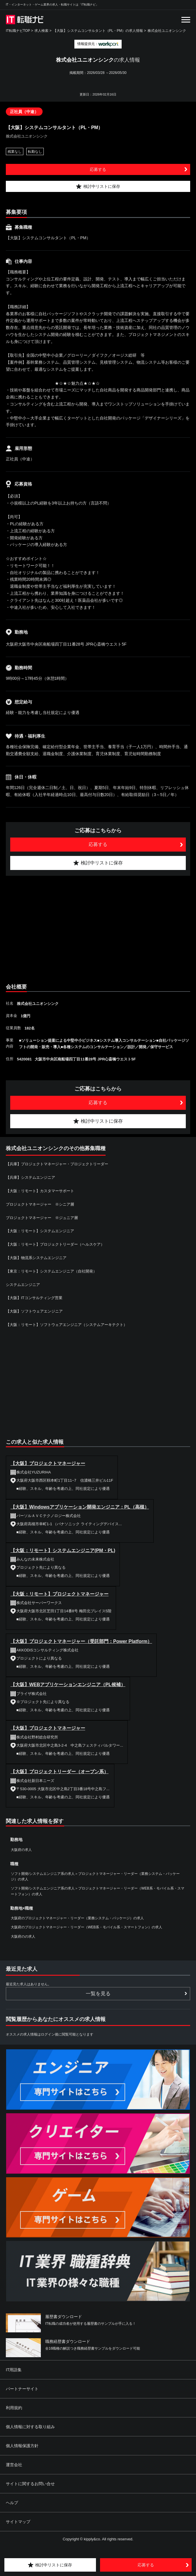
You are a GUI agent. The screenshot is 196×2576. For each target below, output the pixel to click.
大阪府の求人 (21, 1850)
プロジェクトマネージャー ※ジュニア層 (42, 1218)
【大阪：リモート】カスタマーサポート (40, 1191)
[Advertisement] (98, 928)
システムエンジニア (23, 1284)
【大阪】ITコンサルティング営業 (34, 1298)
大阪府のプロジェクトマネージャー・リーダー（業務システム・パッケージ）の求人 (77, 1918)
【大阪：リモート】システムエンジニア (40, 1231)
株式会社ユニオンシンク (167, 31)
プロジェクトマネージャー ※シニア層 (40, 1204)
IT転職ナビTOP (18, 31)
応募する (98, 169)
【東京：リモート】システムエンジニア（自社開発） (51, 1271)
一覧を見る (98, 1993)
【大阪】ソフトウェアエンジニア (34, 1311)
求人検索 (41, 31)
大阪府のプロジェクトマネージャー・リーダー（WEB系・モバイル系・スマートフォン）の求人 (86, 1927)
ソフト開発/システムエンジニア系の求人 (43, 1874)
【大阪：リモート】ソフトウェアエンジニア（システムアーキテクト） (66, 1324)
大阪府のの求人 (23, 1936)
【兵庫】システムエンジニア (30, 1177)
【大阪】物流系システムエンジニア (36, 1258)
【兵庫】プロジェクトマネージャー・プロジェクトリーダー (57, 1164)
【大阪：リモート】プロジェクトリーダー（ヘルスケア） (55, 1244)
